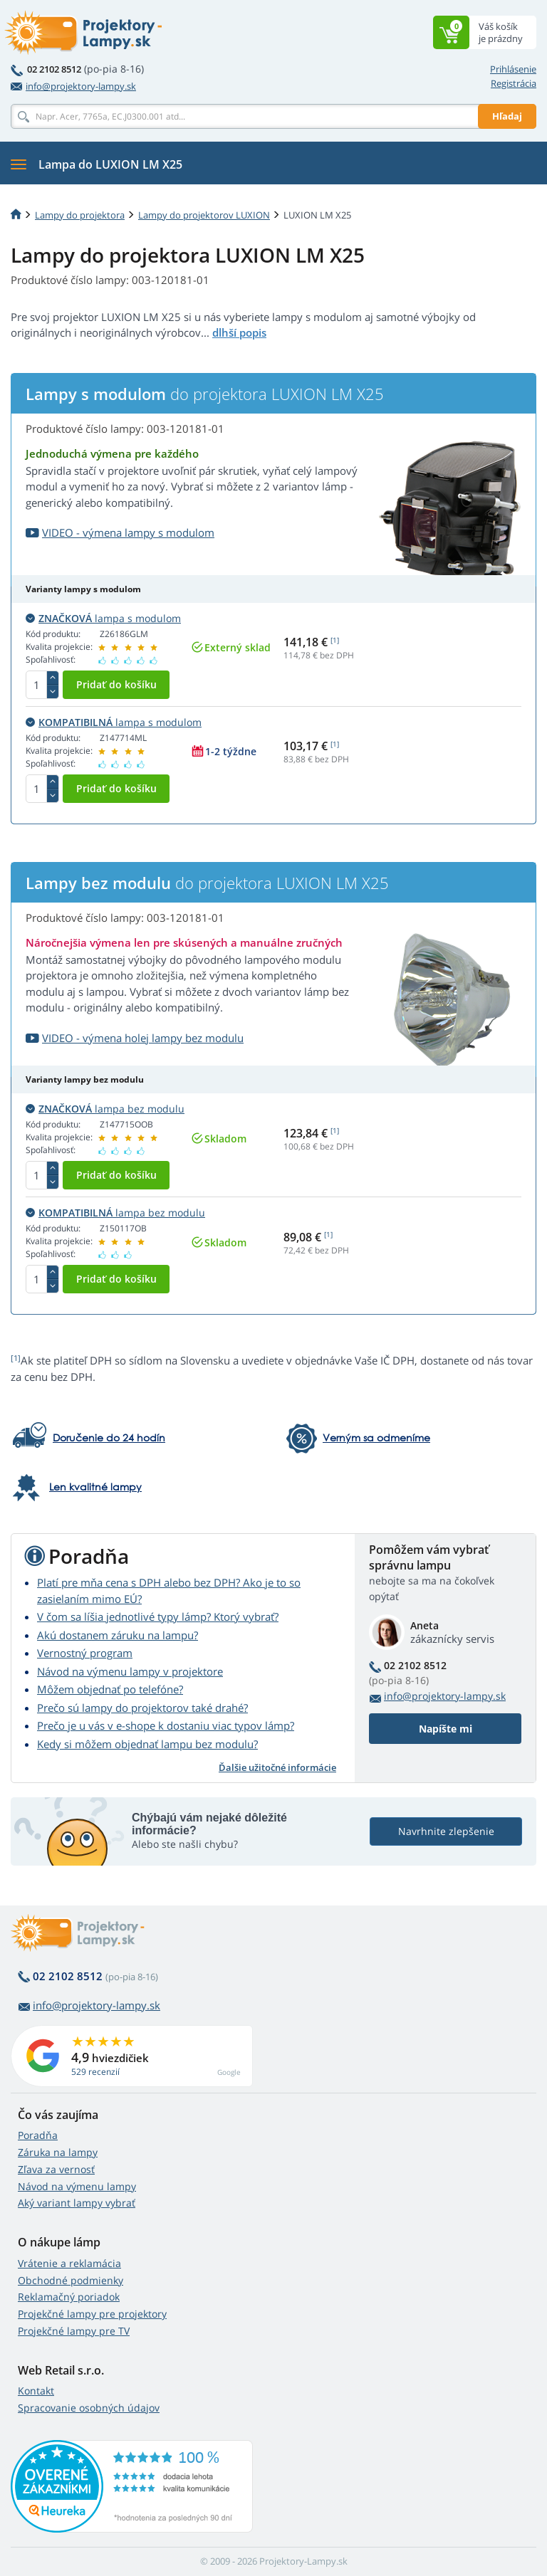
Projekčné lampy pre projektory (92, 2313)
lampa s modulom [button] (103, 618)
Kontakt (36, 2390)
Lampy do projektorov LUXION (204, 215)
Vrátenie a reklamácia (69, 2263)
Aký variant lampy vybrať (76, 2202)
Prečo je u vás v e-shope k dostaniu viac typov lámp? (165, 1725)
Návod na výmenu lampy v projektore (130, 1671)
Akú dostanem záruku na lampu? (117, 1635)
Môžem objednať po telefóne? (110, 1689)
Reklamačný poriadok (69, 2296)
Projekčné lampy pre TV (74, 2331)
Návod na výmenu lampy (77, 2186)
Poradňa (38, 2135)
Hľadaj (507, 116)
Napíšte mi (445, 1728)
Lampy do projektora (80, 215)
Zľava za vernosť (56, 2169)
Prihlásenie (513, 69)
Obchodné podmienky (70, 2280)
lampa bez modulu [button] (105, 1108)
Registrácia (513, 83)
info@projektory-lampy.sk (73, 86)
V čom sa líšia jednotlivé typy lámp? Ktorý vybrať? (157, 1616)
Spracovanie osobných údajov (89, 2407)
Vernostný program (84, 1653)
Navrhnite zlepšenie (446, 1831)
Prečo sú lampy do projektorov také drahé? (142, 1707)
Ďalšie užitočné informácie (277, 1767)
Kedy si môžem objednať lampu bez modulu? (147, 1744)
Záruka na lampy (58, 2152)
